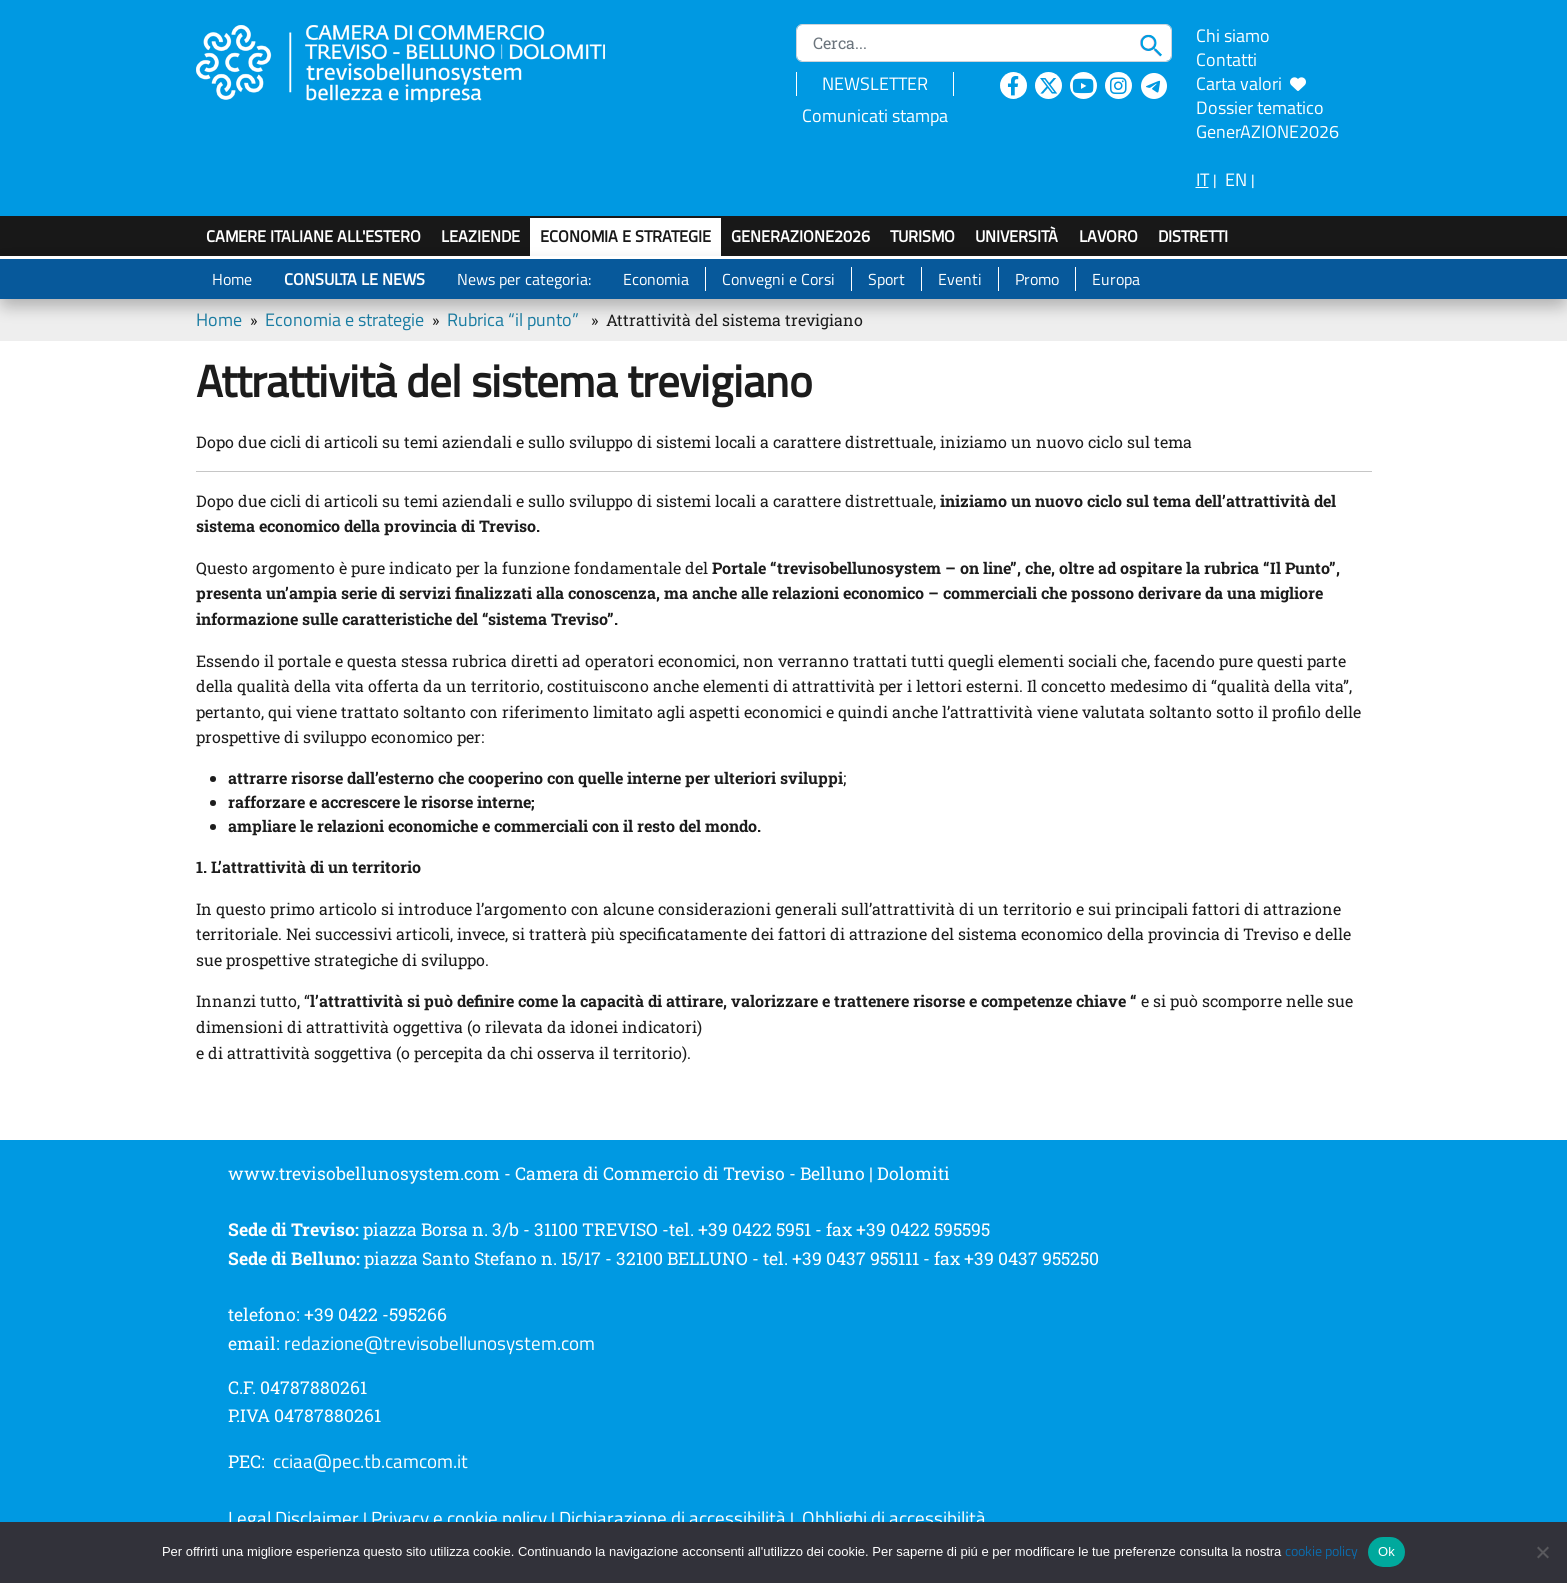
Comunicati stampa (875, 115)
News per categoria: (524, 279)
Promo (1037, 279)
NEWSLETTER (875, 83)
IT (1202, 179)
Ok (1386, 1551)
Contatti (1226, 59)
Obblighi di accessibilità (894, 1518)
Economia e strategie (625, 236)
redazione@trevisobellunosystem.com (439, 1343)
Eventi (960, 279)
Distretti (1193, 236)
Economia (656, 279)
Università (1016, 236)
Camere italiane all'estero (313, 236)
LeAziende (480, 236)
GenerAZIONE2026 (800, 236)
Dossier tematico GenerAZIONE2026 (1267, 119)
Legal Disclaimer (293, 1518)
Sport (886, 279)
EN (1236, 179)
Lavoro (1108, 236)
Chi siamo (1233, 35)
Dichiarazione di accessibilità (672, 1518)
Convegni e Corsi (778, 279)
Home (232, 279)
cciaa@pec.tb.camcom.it (370, 1461)
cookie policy (1321, 1551)
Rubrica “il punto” (513, 319)
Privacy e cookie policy (459, 1518)
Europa (1116, 279)
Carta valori (1251, 83)
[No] (1542, 1552)
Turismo (922, 236)
